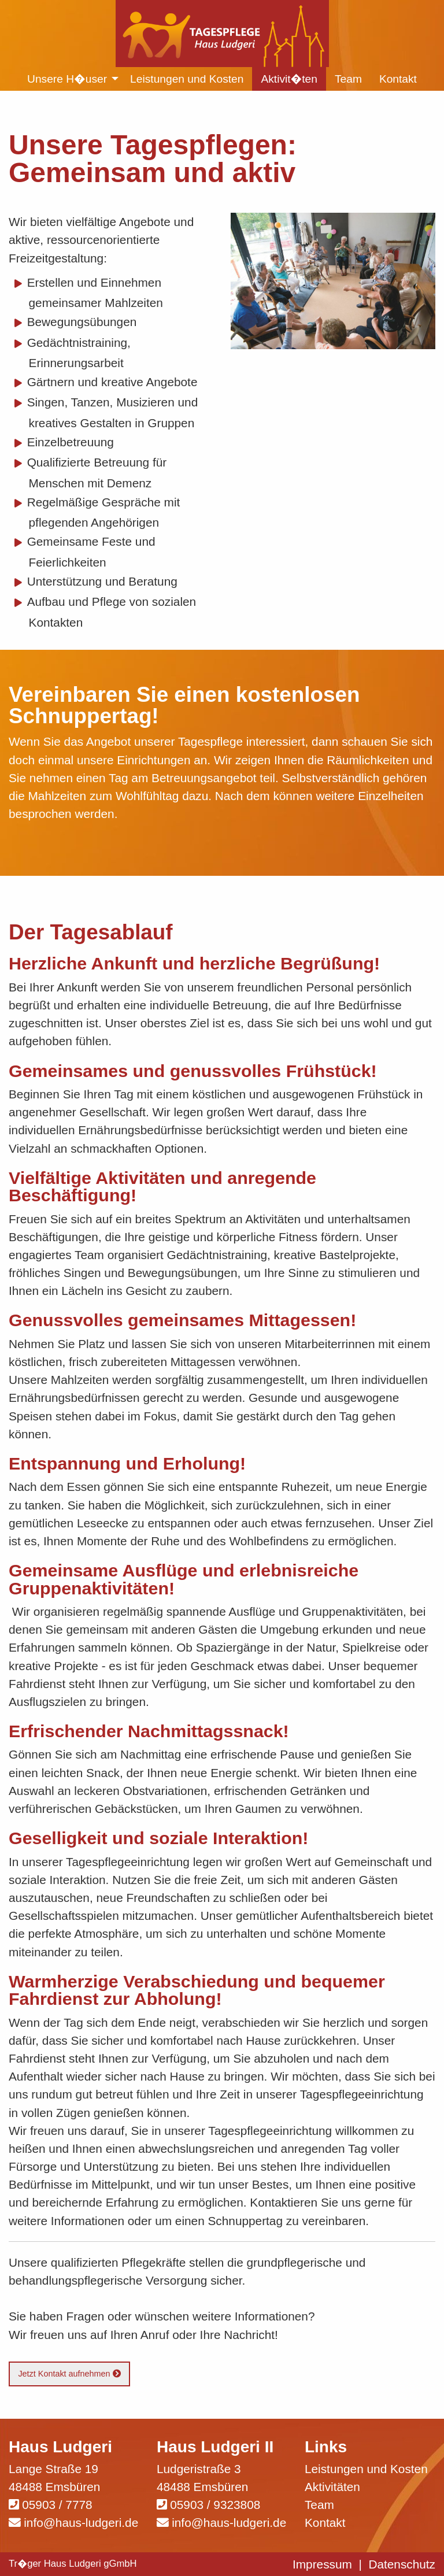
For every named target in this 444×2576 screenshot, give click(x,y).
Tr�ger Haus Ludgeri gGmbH (73, 2563)
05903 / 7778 (57, 2504)
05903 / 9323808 (215, 2504)
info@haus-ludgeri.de (81, 2522)
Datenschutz (401, 2564)
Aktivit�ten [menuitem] (289, 79)
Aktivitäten (332, 2486)
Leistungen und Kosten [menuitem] (186, 79)
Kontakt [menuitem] (398, 79)
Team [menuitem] (348, 79)
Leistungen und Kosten (366, 2468)
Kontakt (325, 2522)
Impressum (322, 2564)
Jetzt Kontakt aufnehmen (69, 2373)
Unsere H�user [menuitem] (67, 79)
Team (319, 2504)
